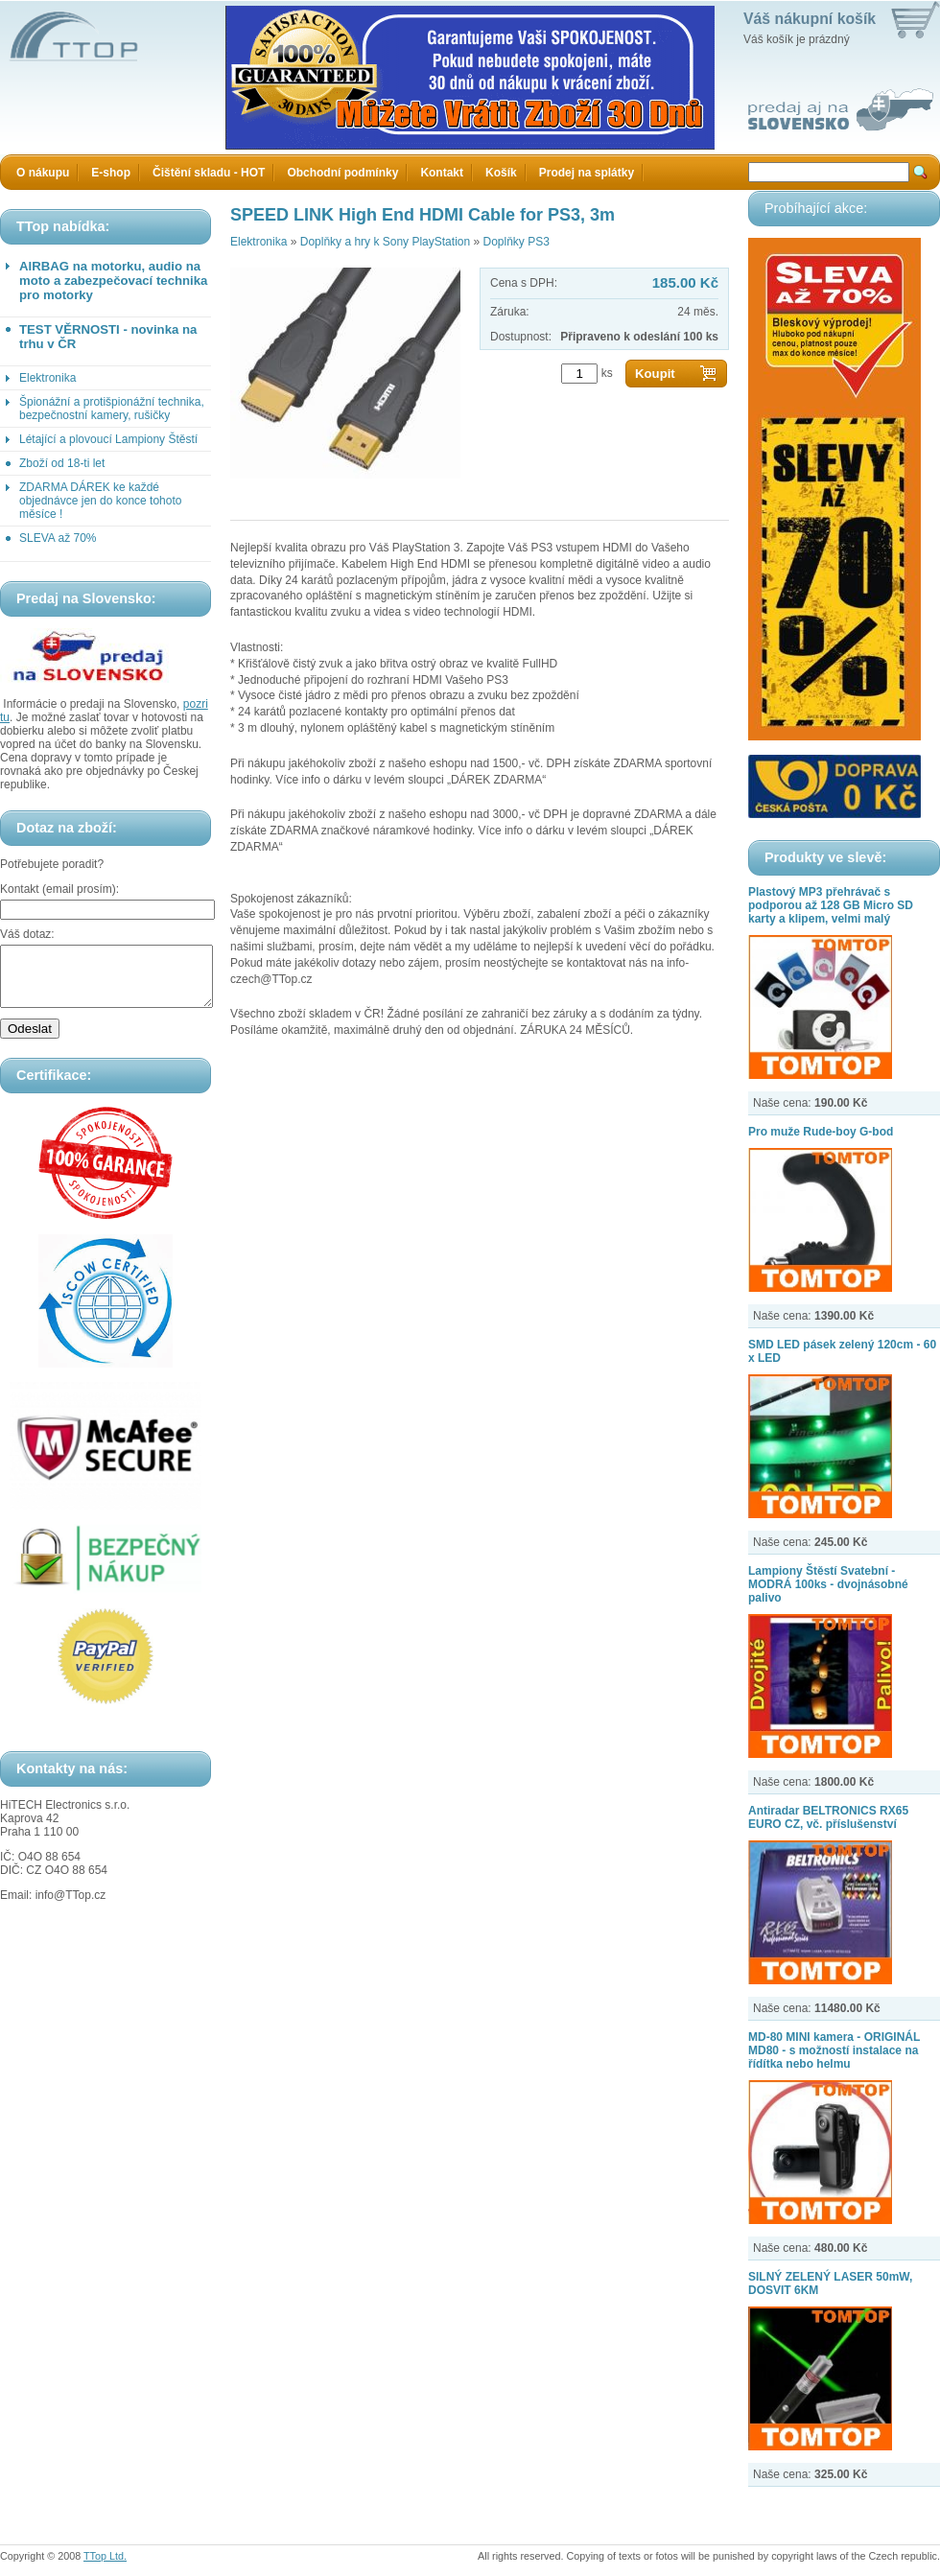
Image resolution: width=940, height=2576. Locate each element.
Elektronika (47, 378)
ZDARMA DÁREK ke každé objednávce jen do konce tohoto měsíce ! (100, 500)
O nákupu (42, 172)
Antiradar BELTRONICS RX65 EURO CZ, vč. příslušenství (828, 1817)
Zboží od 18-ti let (62, 463)
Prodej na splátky (586, 172)
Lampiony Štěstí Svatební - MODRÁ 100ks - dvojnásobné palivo (828, 1584)
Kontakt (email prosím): (59, 889)
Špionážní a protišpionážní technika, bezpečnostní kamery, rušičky (111, 408)
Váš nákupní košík (809, 19)
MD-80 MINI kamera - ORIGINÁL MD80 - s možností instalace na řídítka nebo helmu (834, 2050)
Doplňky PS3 (515, 241)
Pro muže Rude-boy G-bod (820, 1131)
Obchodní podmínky (342, 172)
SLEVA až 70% (58, 538)
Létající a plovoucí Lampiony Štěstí (108, 439)
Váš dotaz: (27, 934)
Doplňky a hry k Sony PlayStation (385, 241)
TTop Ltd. (105, 2556)
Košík (501, 172)
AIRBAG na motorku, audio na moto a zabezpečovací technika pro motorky (113, 280)
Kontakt (441, 172)
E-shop (110, 172)
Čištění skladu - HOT (209, 172)
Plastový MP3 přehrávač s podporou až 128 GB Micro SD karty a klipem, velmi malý (830, 905)
